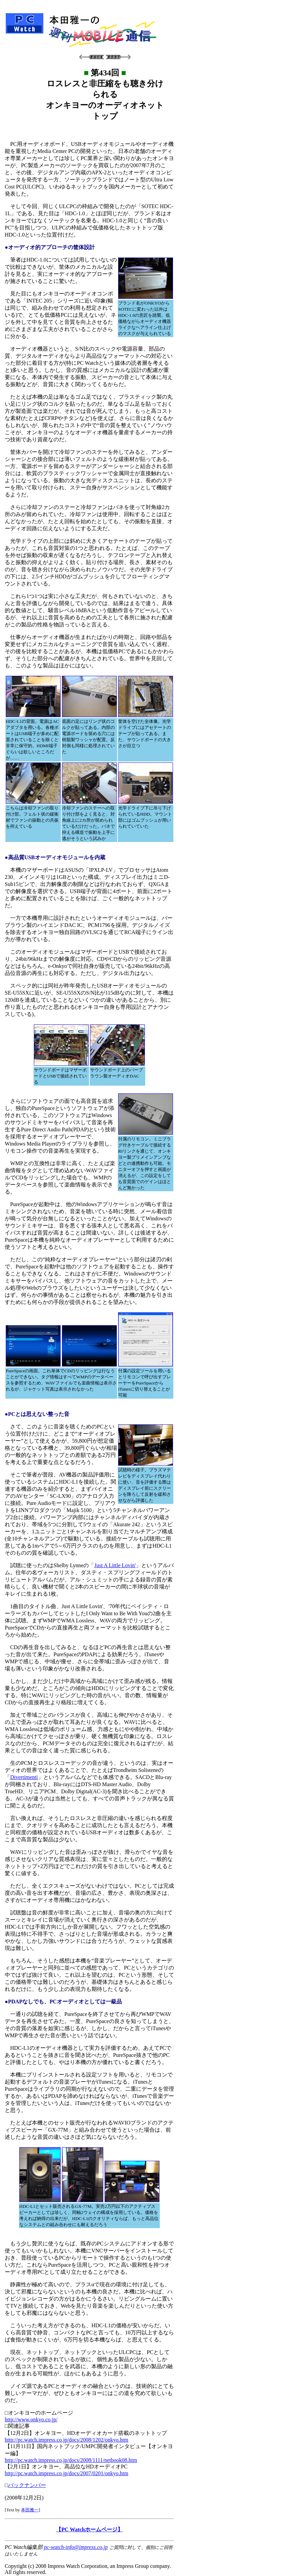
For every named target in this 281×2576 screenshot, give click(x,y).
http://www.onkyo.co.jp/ (31, 2419)
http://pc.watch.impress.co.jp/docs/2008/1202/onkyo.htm (66, 2440)
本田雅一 (30, 2509)
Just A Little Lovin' (114, 1565)
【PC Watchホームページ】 (89, 2529)
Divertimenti (24, 1777)
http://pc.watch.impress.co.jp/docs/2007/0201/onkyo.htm (66, 2473)
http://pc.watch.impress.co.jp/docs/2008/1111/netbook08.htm (71, 2460)
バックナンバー (27, 2485)
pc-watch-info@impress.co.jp (76, 2547)
